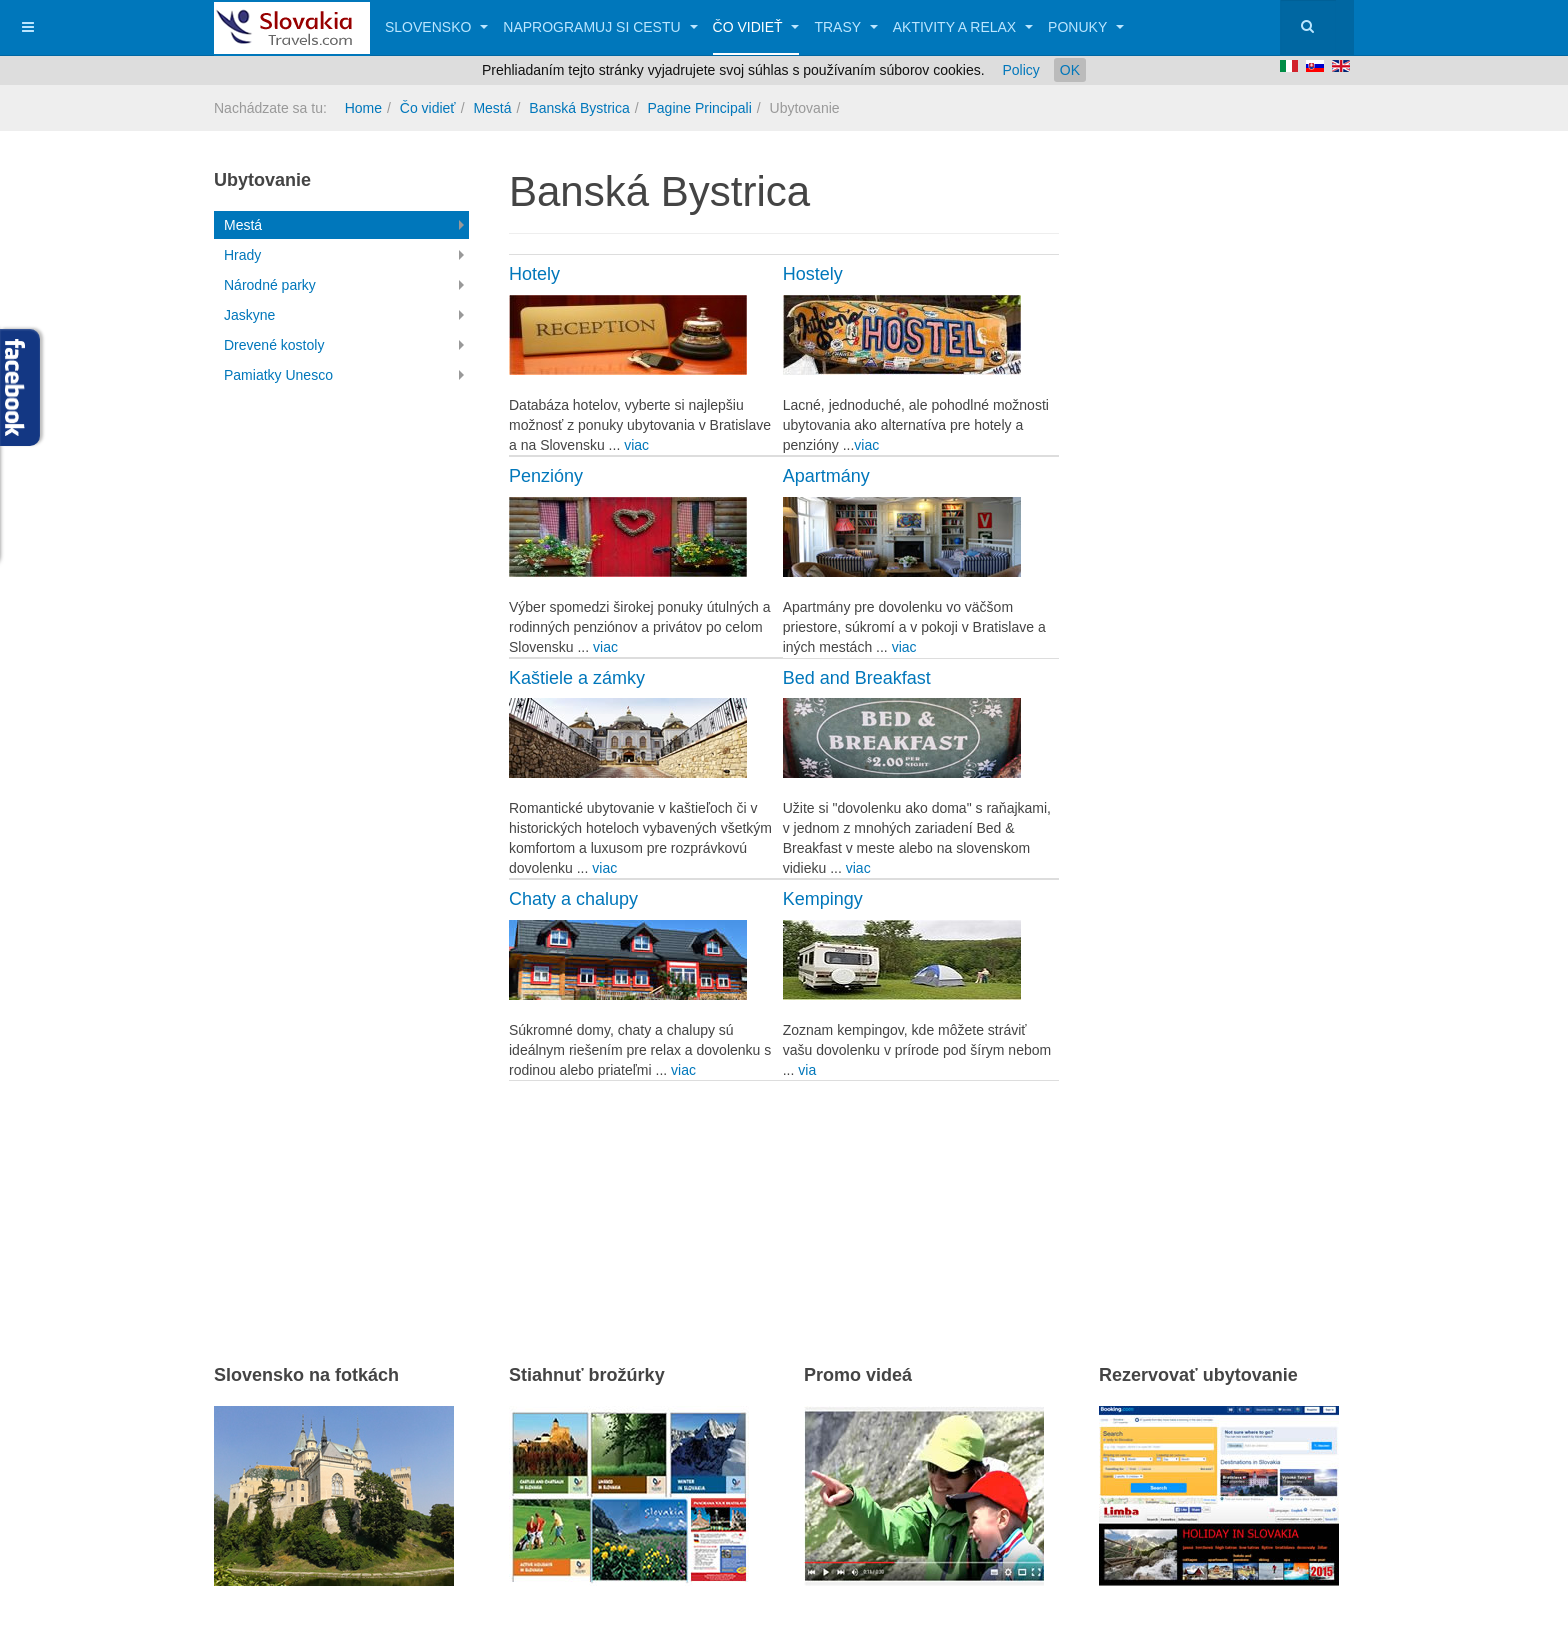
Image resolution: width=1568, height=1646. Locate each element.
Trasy (845, 27)
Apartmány (826, 476)
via (807, 1070)
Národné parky (270, 285)
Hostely (813, 274)
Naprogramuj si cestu (600, 27)
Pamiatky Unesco (278, 375)
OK (1070, 70)
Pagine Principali (699, 108)
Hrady (242, 255)
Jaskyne (249, 315)
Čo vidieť (756, 27)
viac (636, 445)
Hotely (534, 274)
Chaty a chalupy (573, 899)
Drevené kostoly (274, 345)
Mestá (492, 108)
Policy (1020, 70)
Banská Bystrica (579, 108)
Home (363, 108)
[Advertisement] (743, 1191)
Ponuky (1086, 27)
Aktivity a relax (963, 27)
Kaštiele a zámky (577, 678)
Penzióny (546, 476)
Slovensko (436, 27)
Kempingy (823, 899)
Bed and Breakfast (857, 678)
